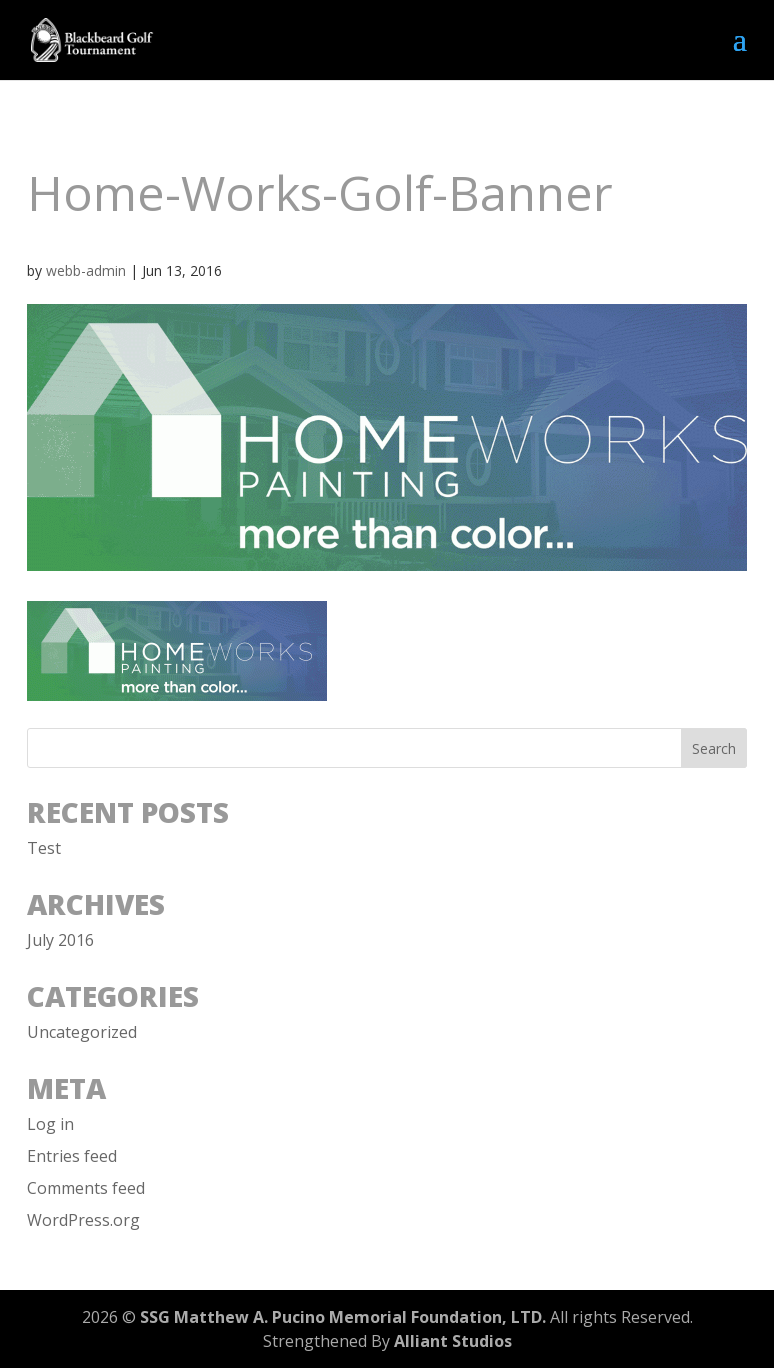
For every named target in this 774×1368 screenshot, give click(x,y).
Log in (50, 1124)
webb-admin (86, 270)
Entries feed (72, 1156)
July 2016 (60, 940)
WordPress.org (83, 1220)
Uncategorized (82, 1032)
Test (44, 848)
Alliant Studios (453, 1341)
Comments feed (86, 1188)
